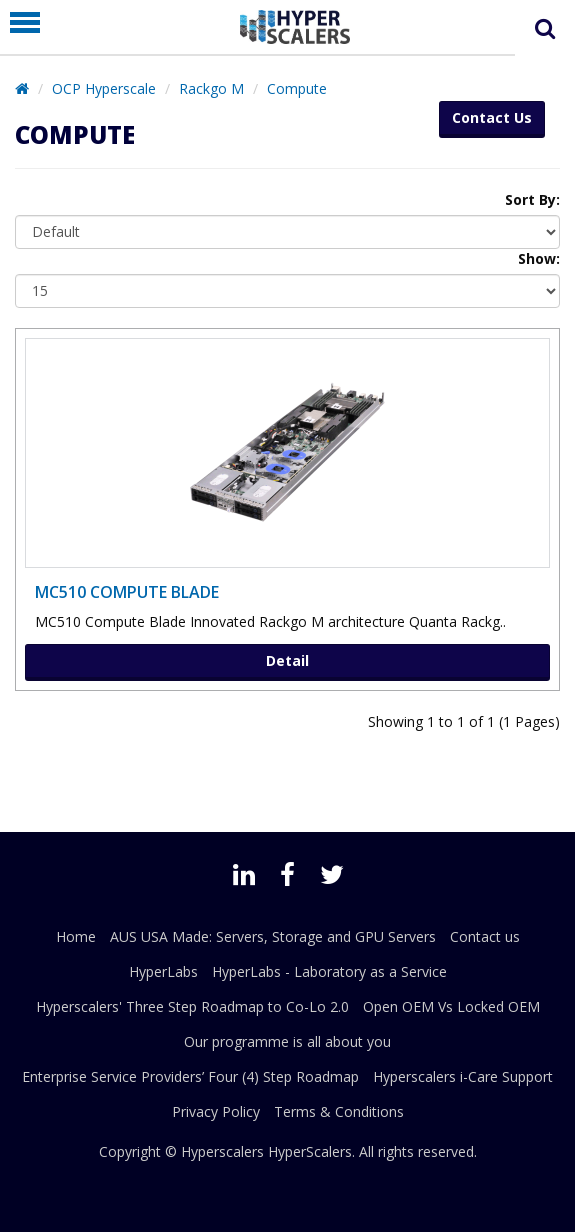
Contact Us (492, 117)
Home (76, 936)
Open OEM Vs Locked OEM (451, 1006)
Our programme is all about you (287, 1041)
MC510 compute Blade (127, 592)
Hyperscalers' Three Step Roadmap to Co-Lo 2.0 (192, 1006)
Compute (297, 88)
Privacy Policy (216, 1111)
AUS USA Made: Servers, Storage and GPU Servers (273, 936)
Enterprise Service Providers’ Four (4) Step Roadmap (190, 1076)
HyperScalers (310, 1151)
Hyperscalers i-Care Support (463, 1076)
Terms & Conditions (339, 1111)
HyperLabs (163, 971)
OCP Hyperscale (104, 88)
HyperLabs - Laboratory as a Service (329, 971)
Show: (539, 258)
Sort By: (532, 199)
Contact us (485, 936)
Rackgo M (211, 88)
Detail (287, 660)
